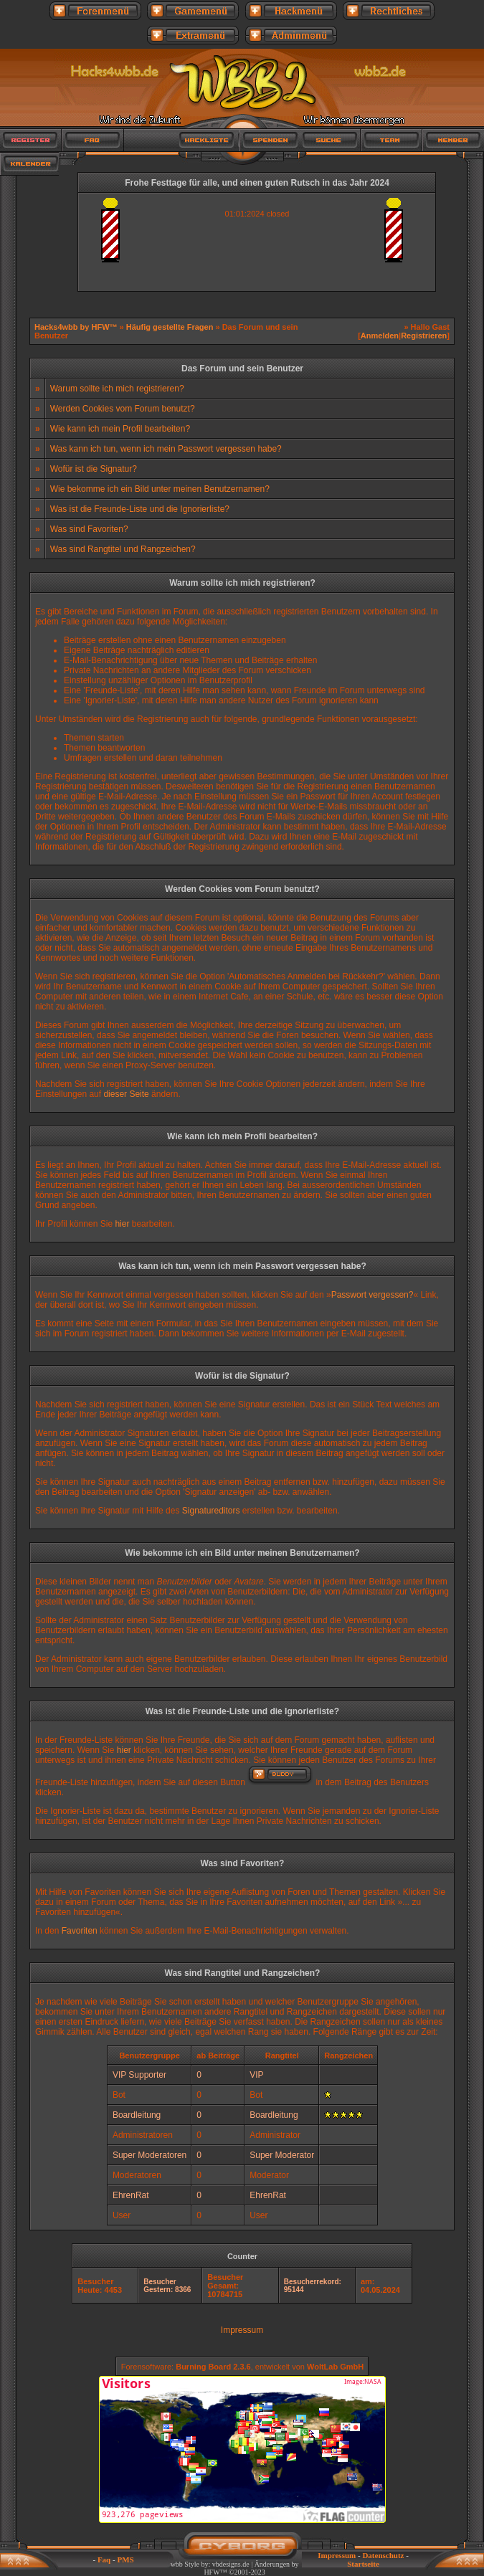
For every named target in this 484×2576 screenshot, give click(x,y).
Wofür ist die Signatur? (93, 469)
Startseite (363, 2564)
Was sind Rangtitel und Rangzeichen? (123, 549)
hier (122, 1224)
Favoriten (80, 1931)
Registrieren (424, 335)
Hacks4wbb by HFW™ (77, 327)
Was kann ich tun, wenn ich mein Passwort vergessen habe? (166, 449)
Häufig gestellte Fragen (170, 327)
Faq (104, 2559)
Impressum (242, 2330)
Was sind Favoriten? (89, 529)
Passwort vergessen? (372, 1295)
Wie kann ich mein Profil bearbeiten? (120, 429)
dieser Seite (125, 1094)
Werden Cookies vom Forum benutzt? (122, 409)
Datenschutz (383, 2555)
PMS (125, 2559)
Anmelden (380, 335)
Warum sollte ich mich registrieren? (117, 389)
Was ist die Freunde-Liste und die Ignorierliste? (139, 509)
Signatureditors (211, 1511)
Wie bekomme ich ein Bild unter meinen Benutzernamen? (160, 489)
